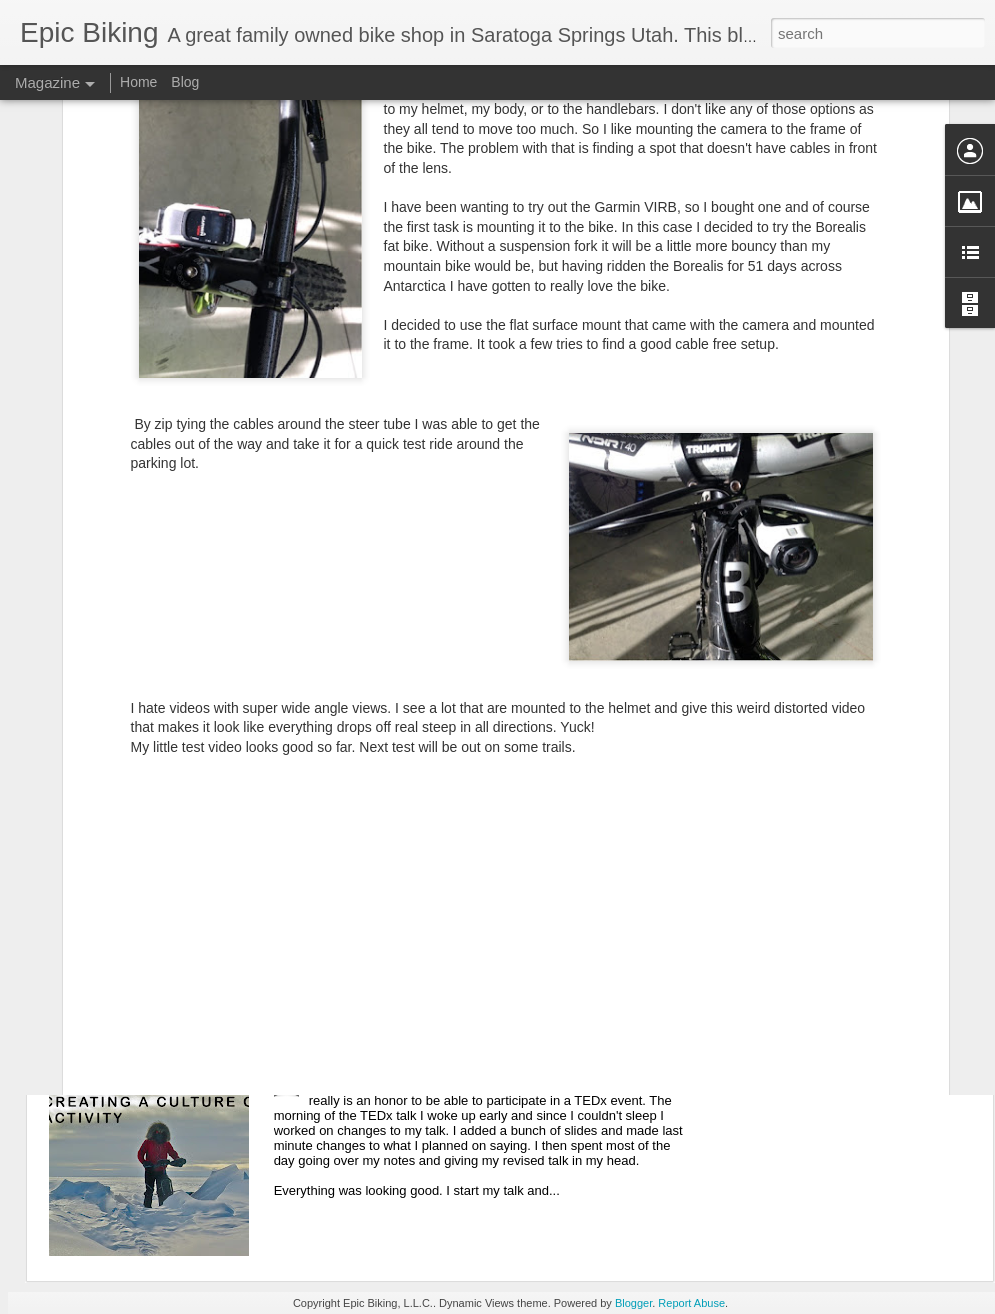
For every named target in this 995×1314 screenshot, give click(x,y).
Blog (185, 82)
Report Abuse (691, 1303)
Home (138, 82)
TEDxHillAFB (355, 1064)
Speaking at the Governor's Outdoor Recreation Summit (282, 955)
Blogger (633, 1303)
